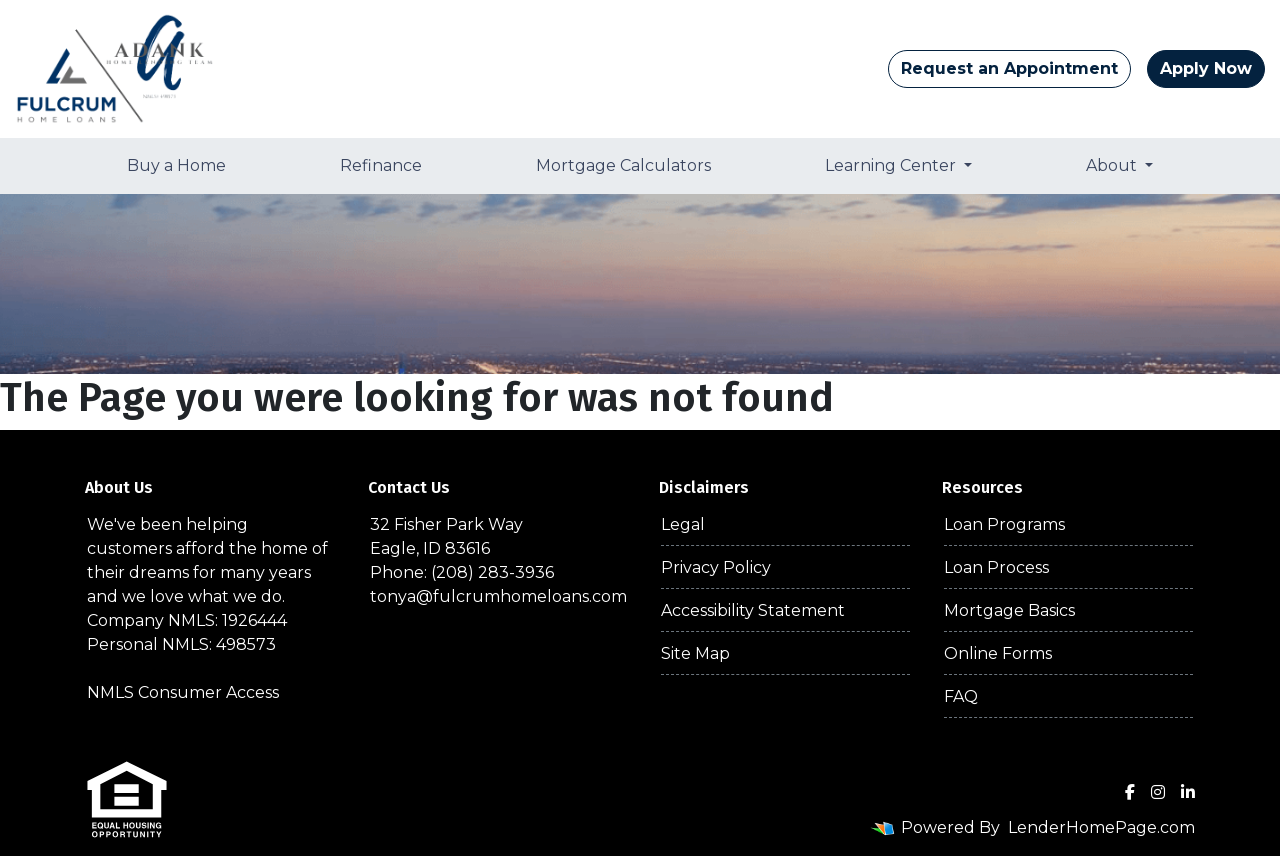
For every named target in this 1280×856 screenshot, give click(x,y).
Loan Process (996, 567)
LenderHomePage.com (1101, 827)
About (1113, 165)
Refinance (381, 165)
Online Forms (998, 653)
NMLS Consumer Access (183, 692)
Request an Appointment (1009, 68)
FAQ (961, 696)
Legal (683, 524)
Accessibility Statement (753, 610)
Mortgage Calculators (623, 165)
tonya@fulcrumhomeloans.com (498, 596)
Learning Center (892, 165)
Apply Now (1206, 68)
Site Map (695, 653)
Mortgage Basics (1009, 610)
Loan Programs (1004, 524)
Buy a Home (176, 165)
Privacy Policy (716, 567)
